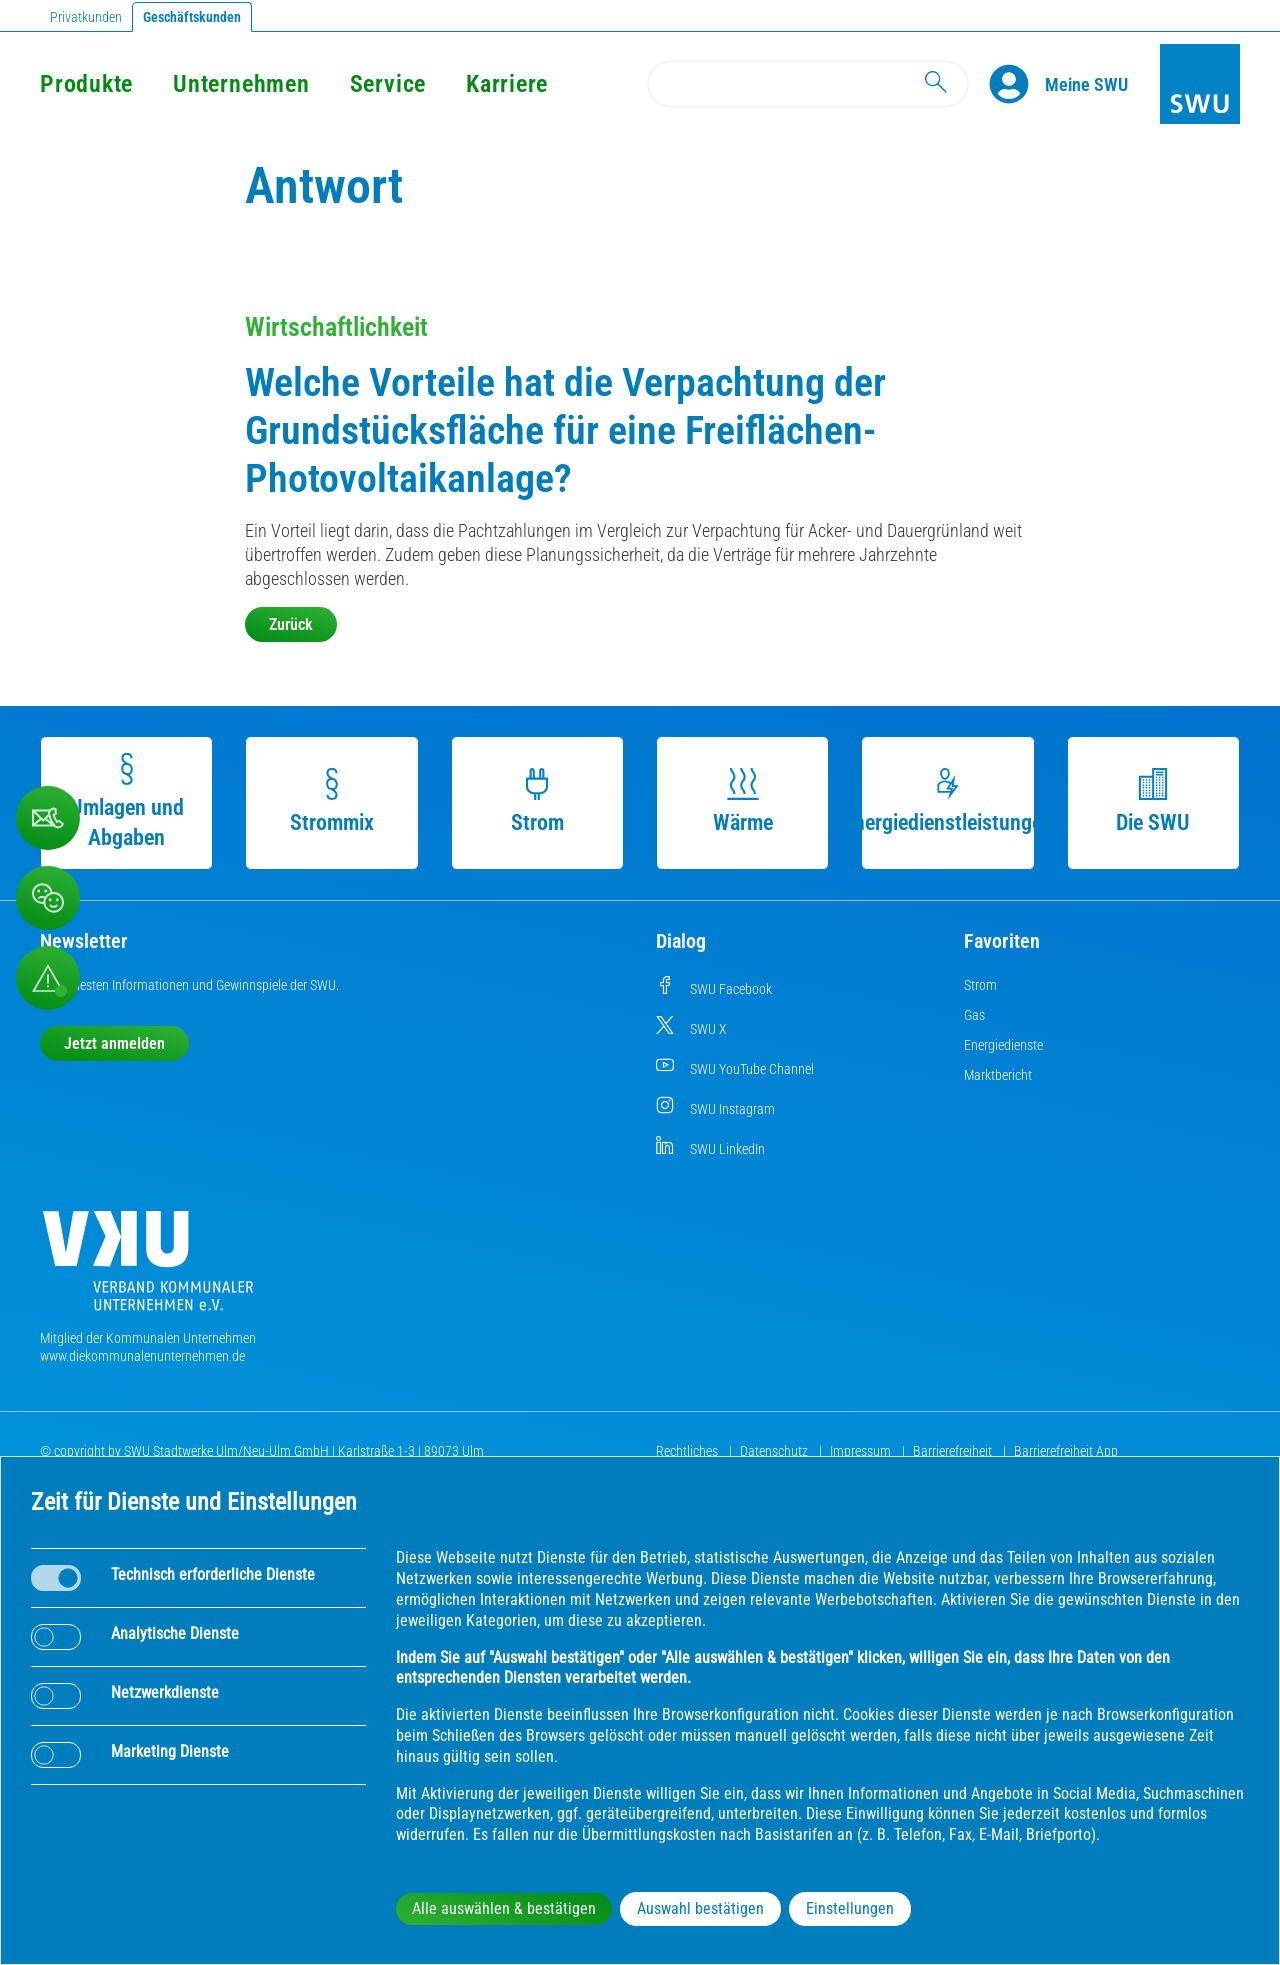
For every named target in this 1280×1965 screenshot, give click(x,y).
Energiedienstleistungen (948, 801)
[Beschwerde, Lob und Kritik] (48, 818)
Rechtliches (688, 1451)
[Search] (808, 84)
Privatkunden (86, 17)
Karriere (507, 84)
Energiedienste (1003, 1045)
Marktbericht (998, 1075)
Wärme (743, 801)
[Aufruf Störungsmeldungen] (48, 978)
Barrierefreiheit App (1066, 1451)
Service (388, 84)
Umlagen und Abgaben (127, 801)
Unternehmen (241, 84)
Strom (537, 801)
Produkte (86, 84)
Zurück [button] (291, 624)
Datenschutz (775, 1451)
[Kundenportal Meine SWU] (1086, 84)
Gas (974, 1015)
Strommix (332, 801)
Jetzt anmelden (114, 1043)
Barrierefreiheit (954, 1451)
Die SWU (1153, 801)
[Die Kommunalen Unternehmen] (148, 1268)
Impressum (862, 1451)
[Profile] (1017, 84)
